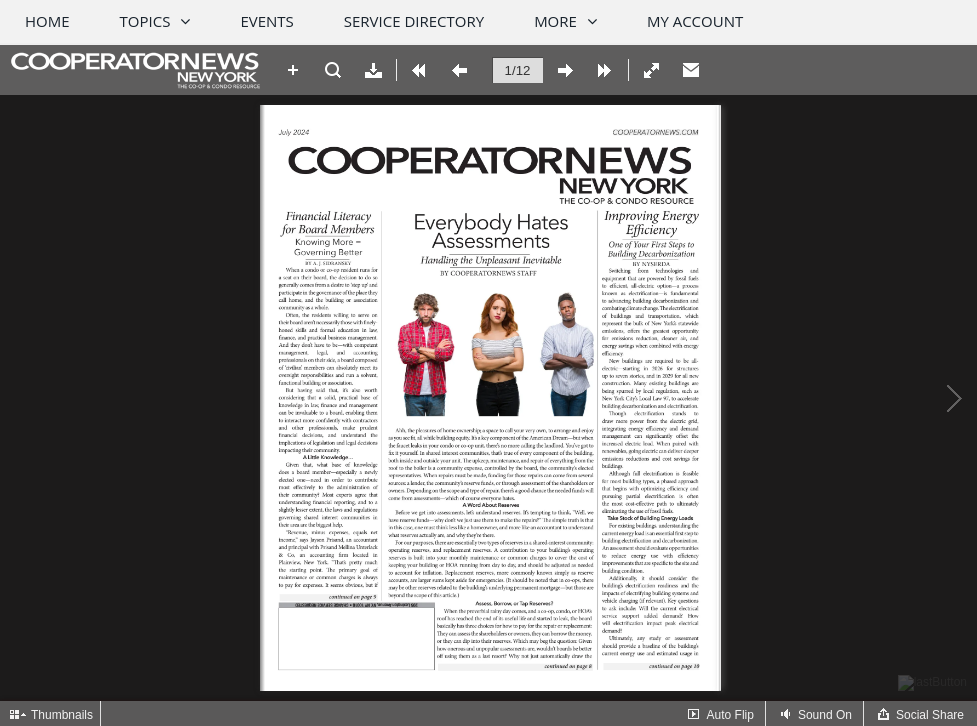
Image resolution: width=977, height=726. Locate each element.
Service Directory (414, 21)
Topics (145, 21)
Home (47, 21)
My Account (695, 21)
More (555, 21)
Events (266, 21)
